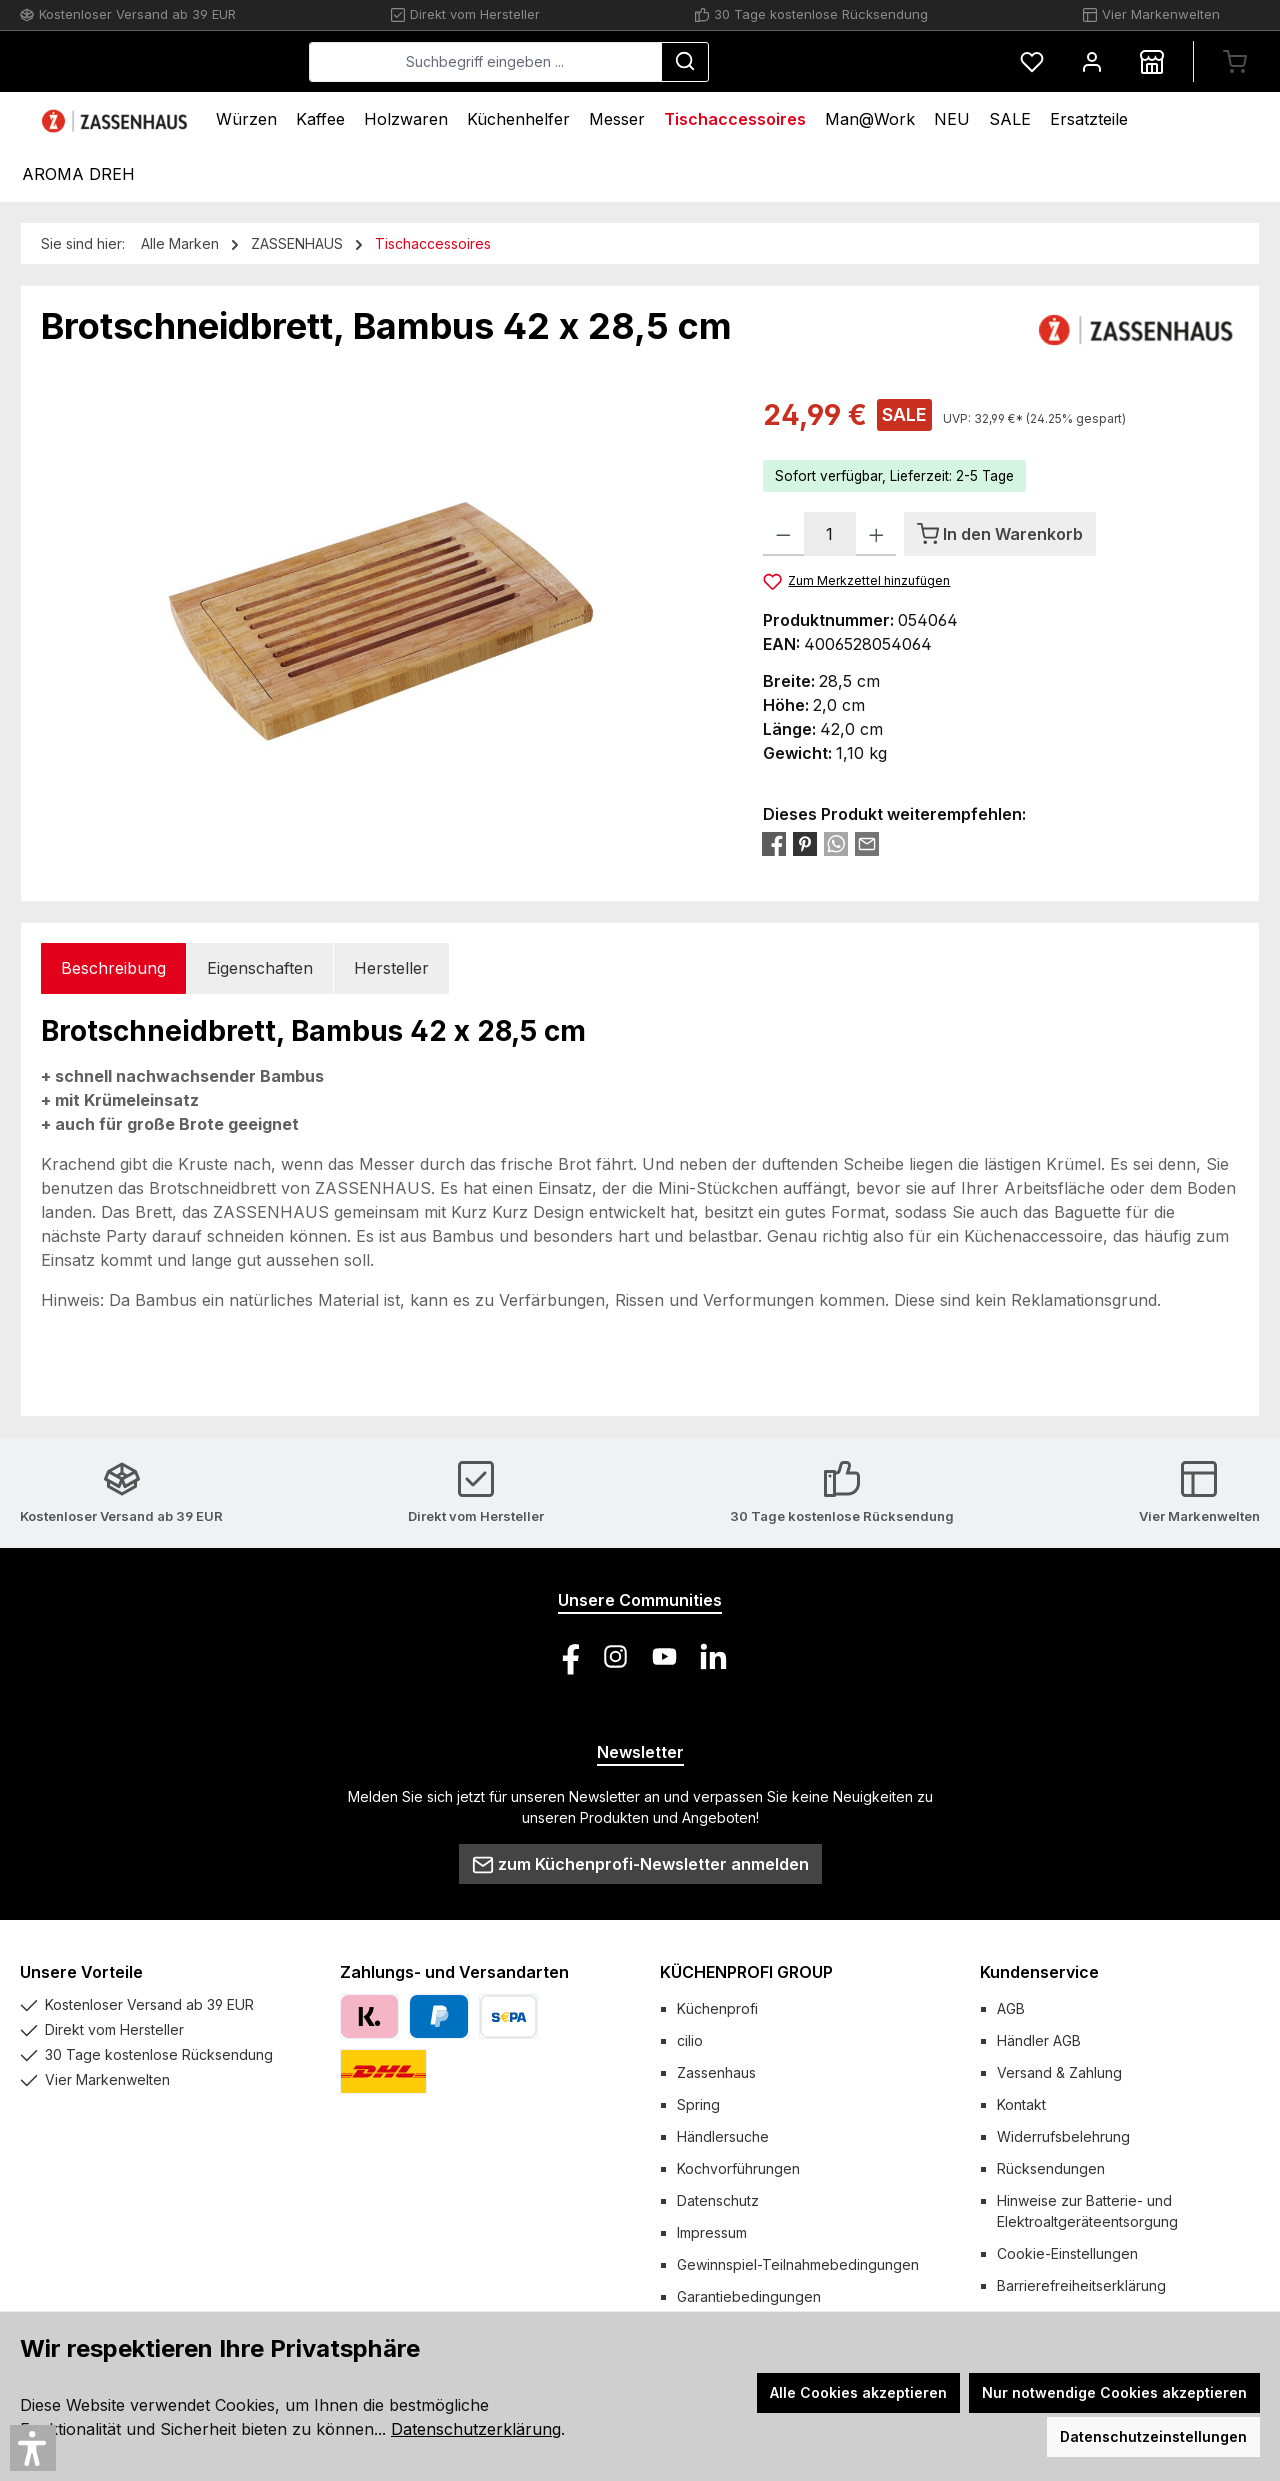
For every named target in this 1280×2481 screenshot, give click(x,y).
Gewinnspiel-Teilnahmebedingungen (798, 2264)
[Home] (117, 119)
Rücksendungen (1051, 2168)
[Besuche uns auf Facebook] (566, 1656)
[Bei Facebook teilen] (774, 843)
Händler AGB (1039, 2040)
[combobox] (635, 62)
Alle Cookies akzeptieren (858, 2392)
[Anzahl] (830, 534)
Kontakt (1021, 2104)
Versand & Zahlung (1059, 2072)
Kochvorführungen (738, 2168)
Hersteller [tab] (391, 968)
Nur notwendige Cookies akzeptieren (1114, 2392)
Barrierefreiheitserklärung (1081, 2285)
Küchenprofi (717, 2008)
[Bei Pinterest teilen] (805, 843)
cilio (690, 2040)
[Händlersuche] (1152, 61)
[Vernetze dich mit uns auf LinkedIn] (713, 1656)
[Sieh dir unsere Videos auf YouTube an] (664, 1656)
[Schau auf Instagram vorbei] (615, 1656)
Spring (698, 2104)
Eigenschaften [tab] (260, 968)
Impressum (712, 2232)
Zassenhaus (716, 2072)
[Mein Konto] (1092, 61)
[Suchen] (835, 62)
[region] (382, 609)
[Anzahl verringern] (783, 534)
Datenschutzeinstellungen (1153, 2436)
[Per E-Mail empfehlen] (867, 843)
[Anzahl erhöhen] (876, 534)
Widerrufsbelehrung (1063, 2136)
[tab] (113, 968)
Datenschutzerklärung (476, 2429)
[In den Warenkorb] (1000, 534)
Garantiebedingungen (749, 2296)
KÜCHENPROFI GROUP (746, 1972)
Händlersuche (723, 2136)
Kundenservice (1039, 1972)
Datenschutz (718, 2200)
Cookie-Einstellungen (1067, 2253)
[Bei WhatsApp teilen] (836, 843)
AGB (1011, 2008)
